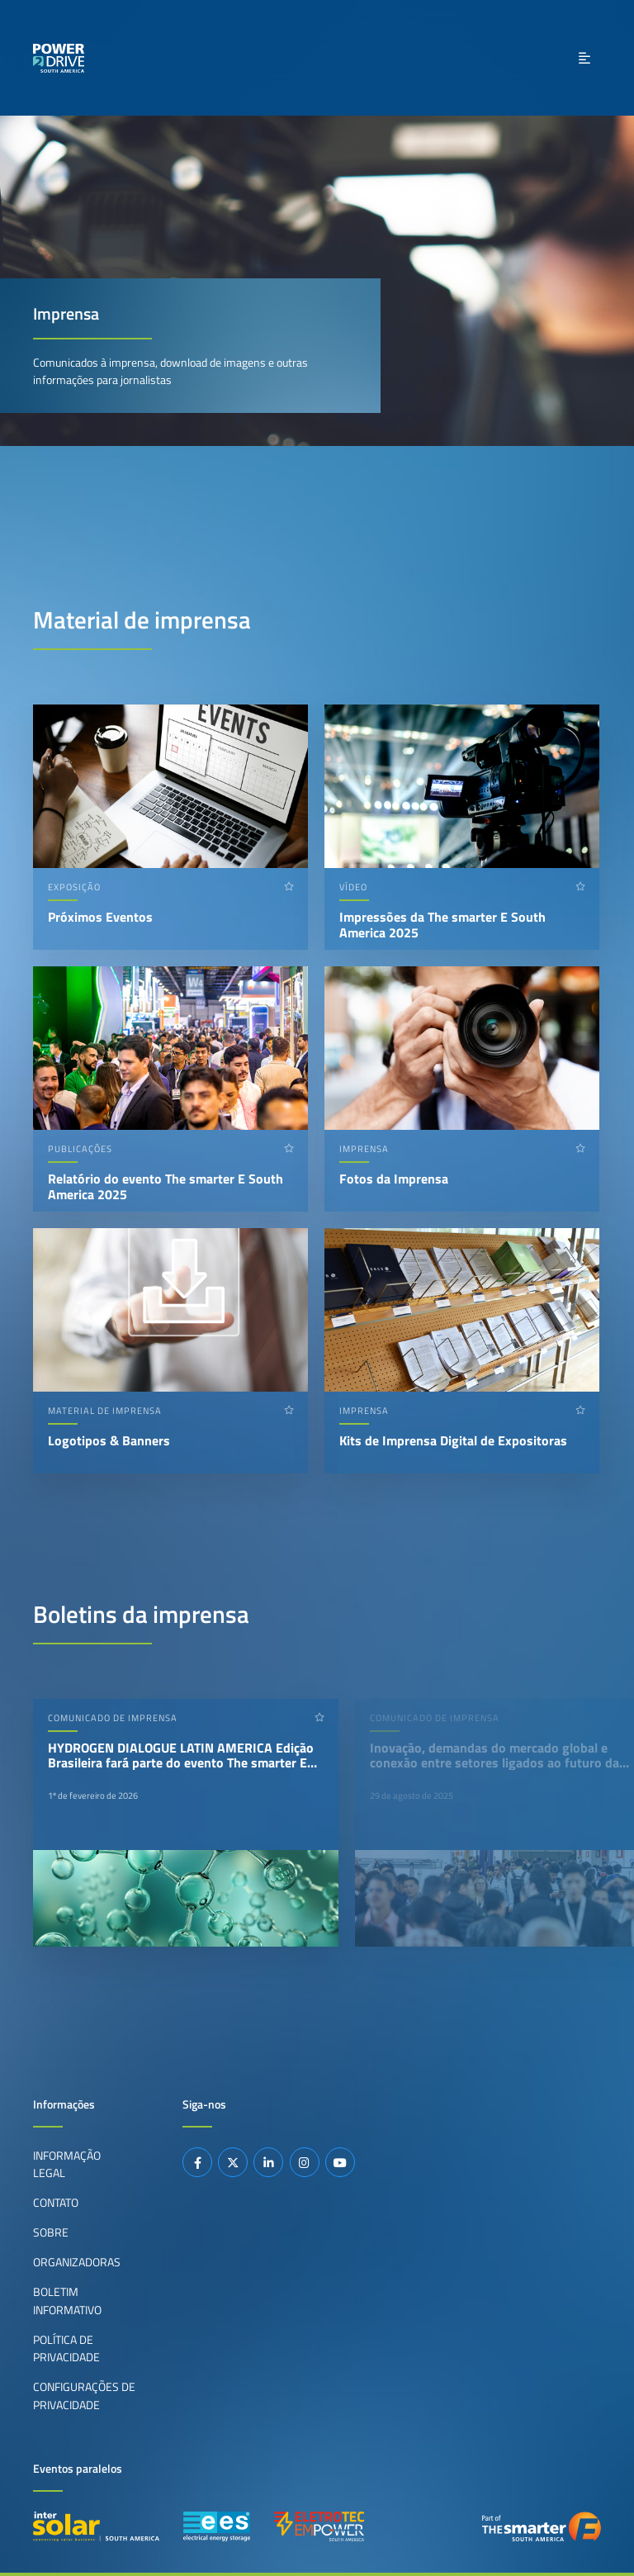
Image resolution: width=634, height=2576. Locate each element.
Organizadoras (77, 2262)
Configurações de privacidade (84, 2396)
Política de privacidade (66, 2349)
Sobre (51, 2232)
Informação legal (67, 2165)
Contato (55, 2203)
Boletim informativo (67, 2301)
